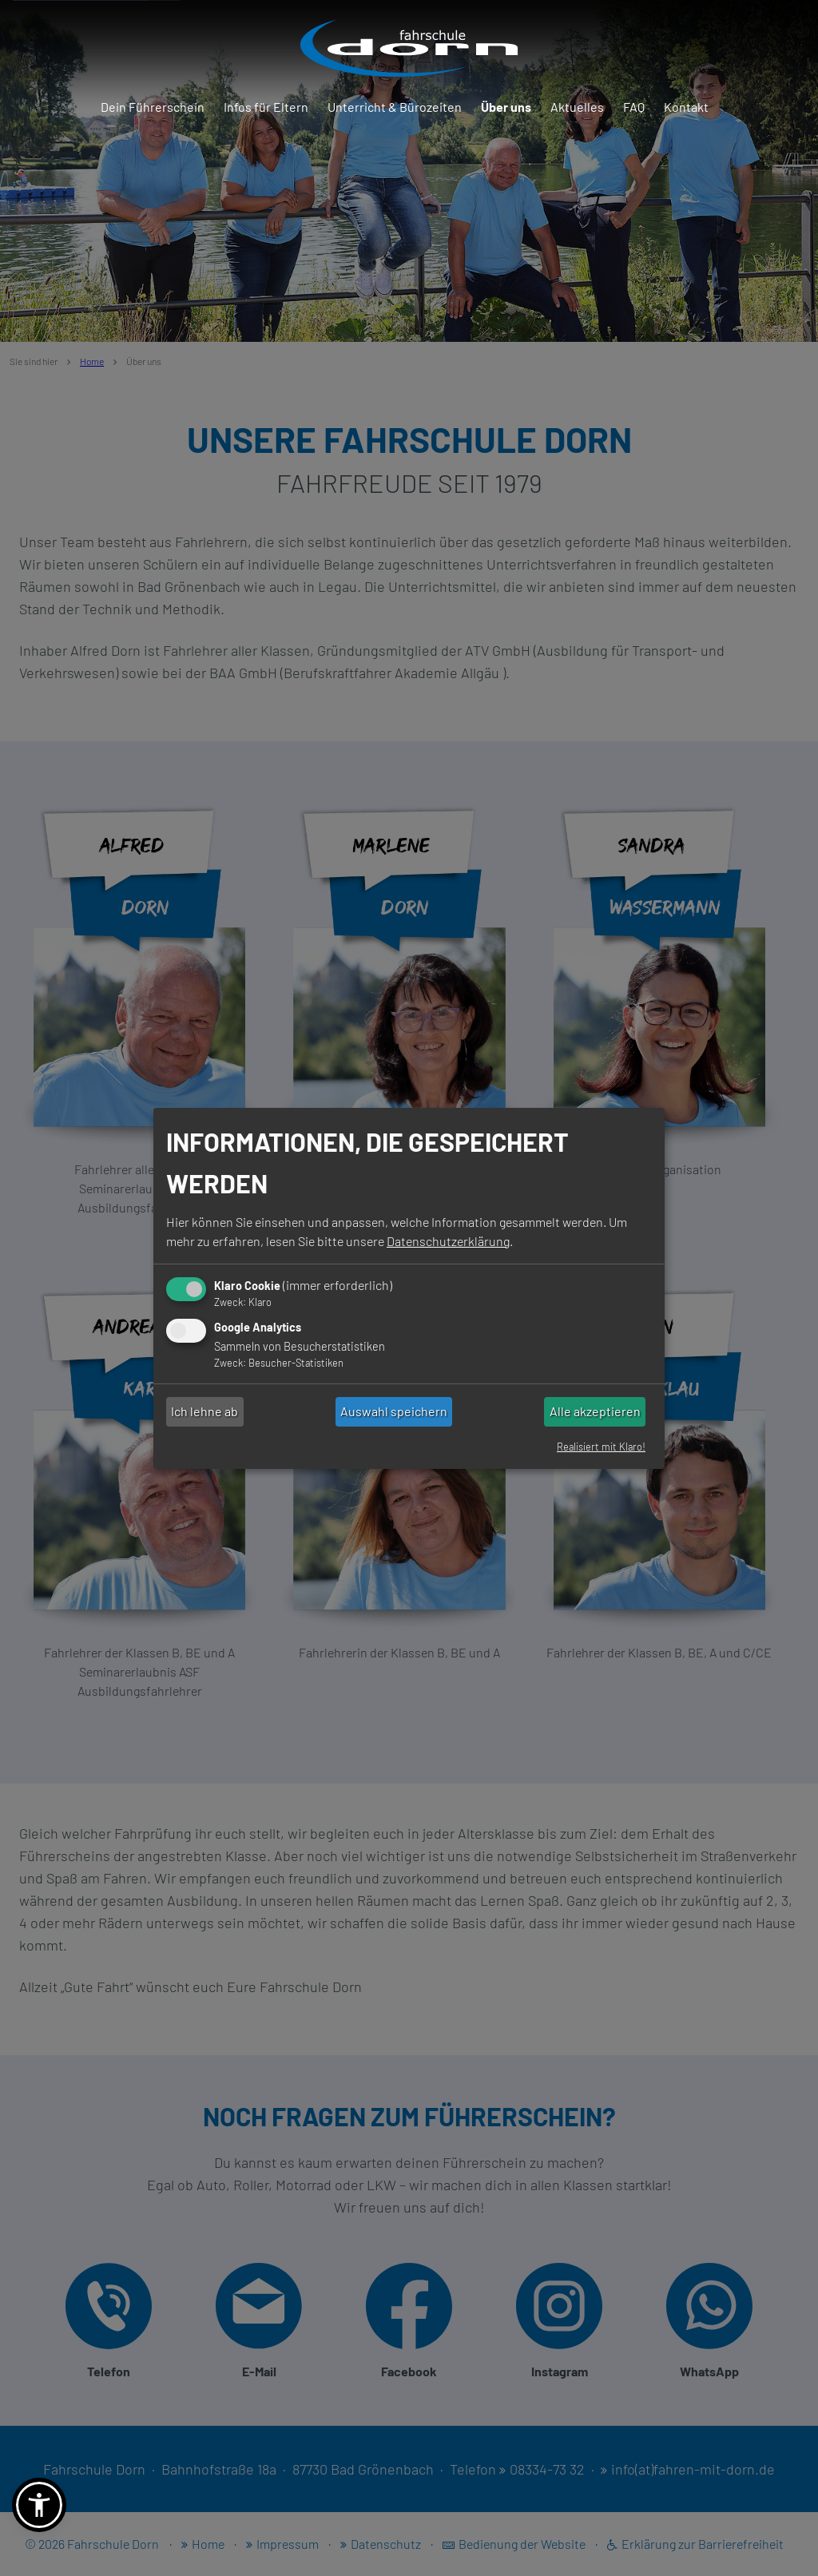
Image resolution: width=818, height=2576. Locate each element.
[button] (39, 2505)
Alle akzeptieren (595, 1411)
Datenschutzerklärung (448, 1240)
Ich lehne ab (204, 1411)
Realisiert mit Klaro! (601, 1446)
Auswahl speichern (393, 1411)
